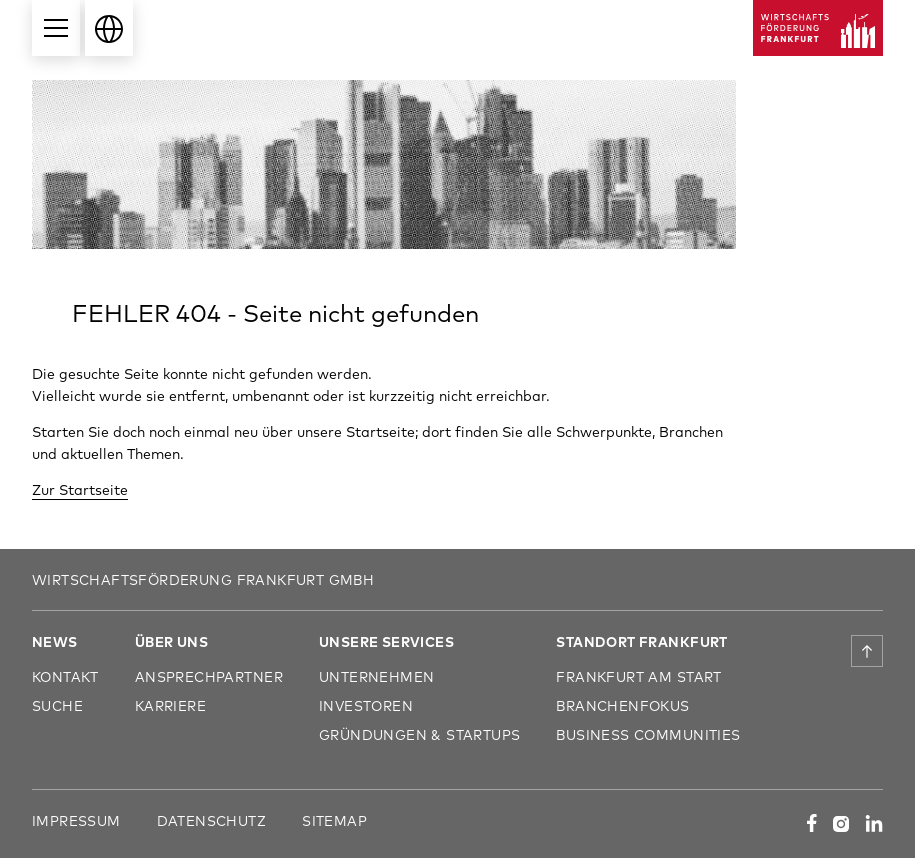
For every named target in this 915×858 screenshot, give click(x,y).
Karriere (170, 705)
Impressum (76, 820)
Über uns (171, 641)
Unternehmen (376, 676)
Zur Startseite (80, 489)
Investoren (366, 705)
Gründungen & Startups (420, 734)
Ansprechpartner (209, 676)
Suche (57, 705)
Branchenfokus (622, 705)
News (55, 641)
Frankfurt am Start (638, 676)
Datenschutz (211, 820)
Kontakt (65, 676)
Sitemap (334, 820)
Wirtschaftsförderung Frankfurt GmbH (203, 579)
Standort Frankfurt (641, 641)
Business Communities (648, 734)
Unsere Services (386, 641)
